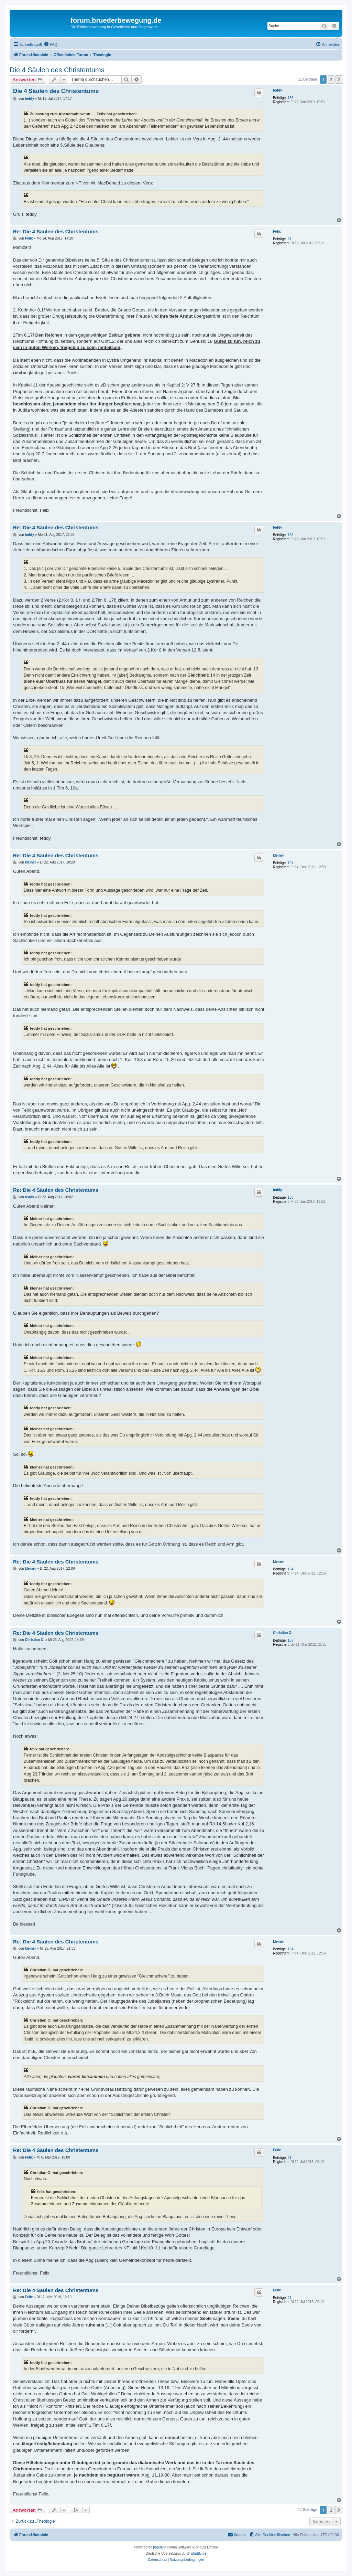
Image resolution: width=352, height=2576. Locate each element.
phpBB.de (198, 2553)
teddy (277, 90)
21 (290, 239)
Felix (277, 231)
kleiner (278, 855)
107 (291, 1640)
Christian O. (283, 1633)
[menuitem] (50, 44)
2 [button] (331, 79)
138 (291, 98)
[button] (339, 79)
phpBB (158, 2547)
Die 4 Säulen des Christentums (57, 70)
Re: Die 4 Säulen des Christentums (55, 231)
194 (291, 863)
